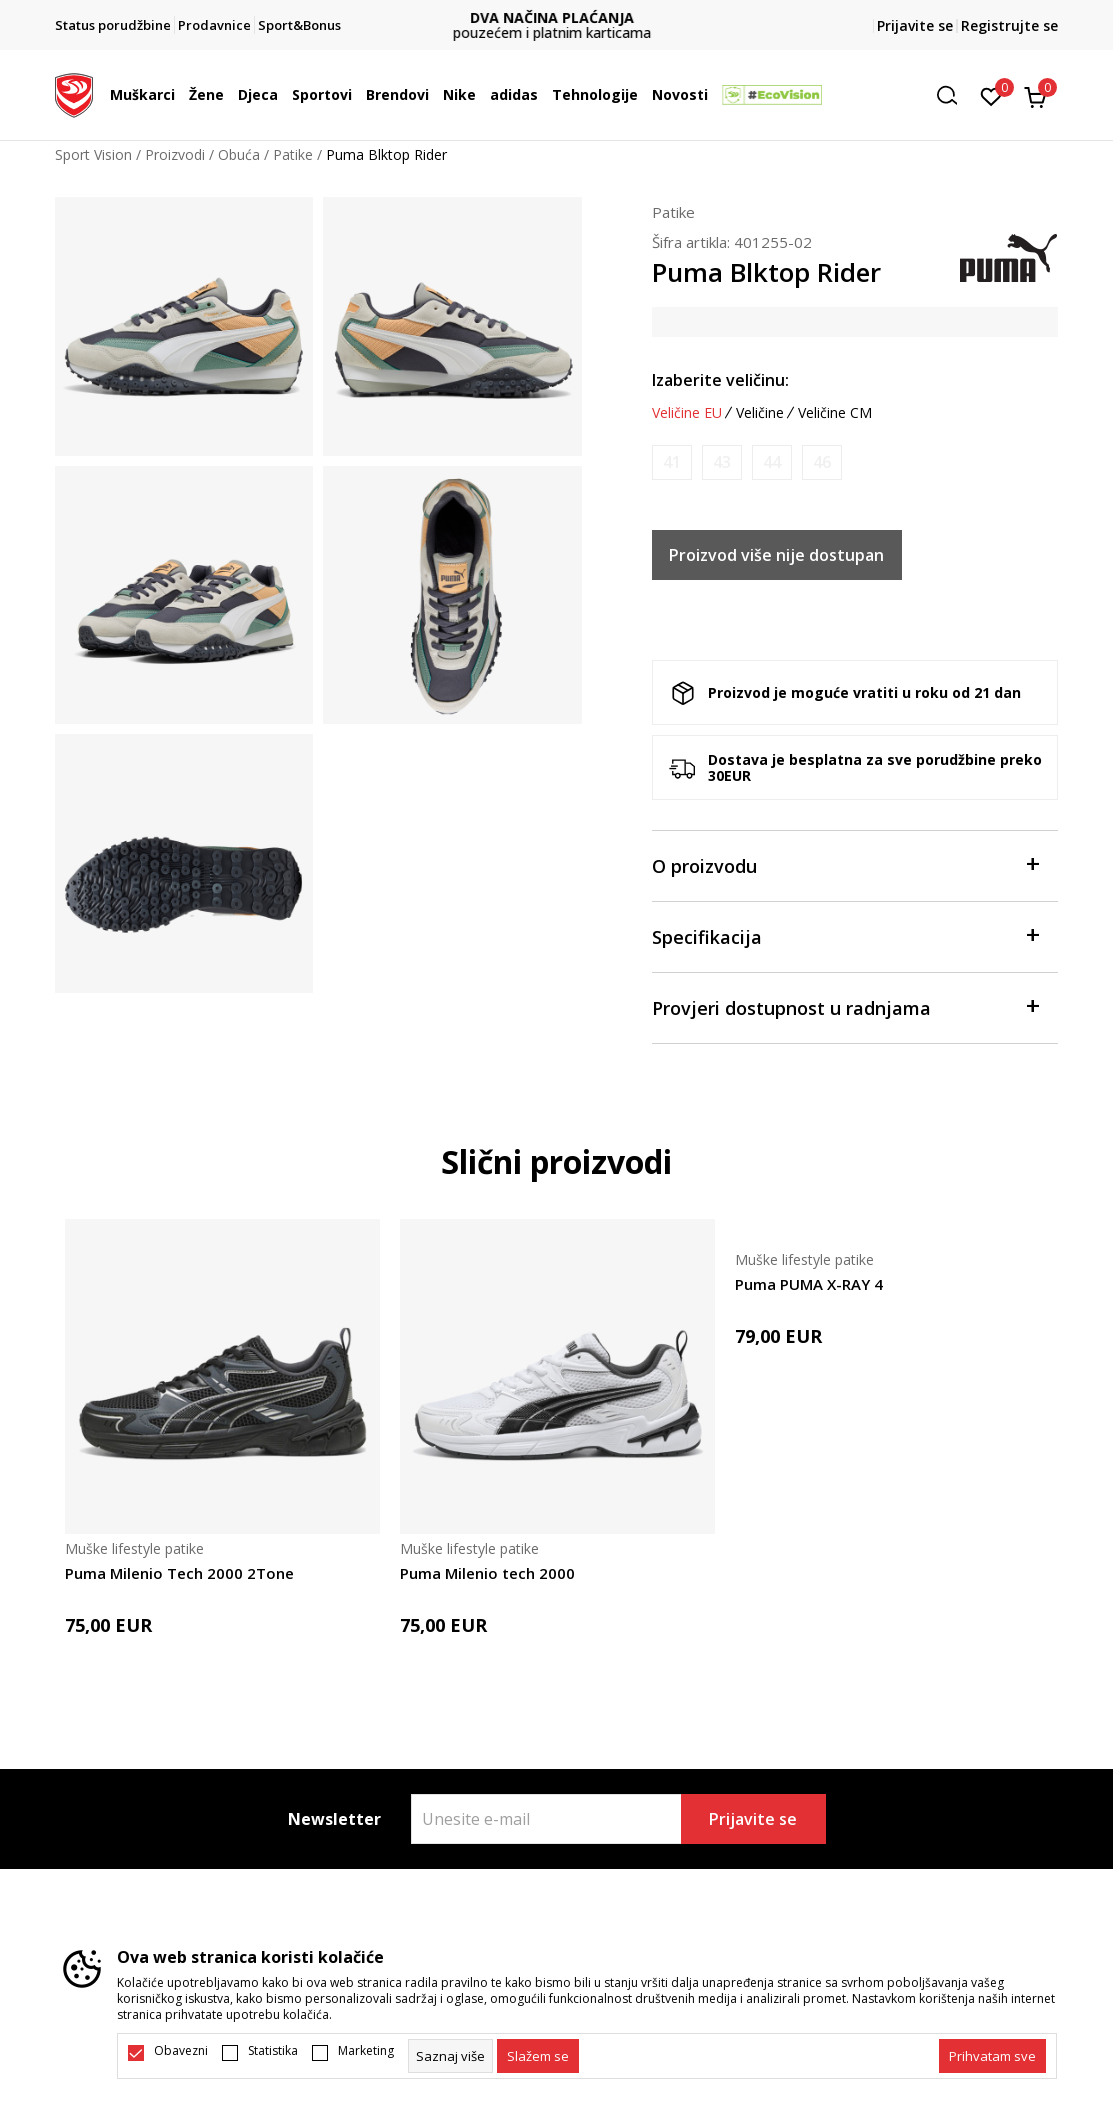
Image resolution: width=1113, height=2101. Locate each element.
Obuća (239, 154)
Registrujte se (1009, 25)
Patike (293, 154)
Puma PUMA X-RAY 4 (809, 1284)
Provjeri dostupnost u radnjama (845, 1006)
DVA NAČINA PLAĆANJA (557, 17)
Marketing (366, 2051)
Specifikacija (845, 935)
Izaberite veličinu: (720, 380)
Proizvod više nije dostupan (776, 555)
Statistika (273, 2051)
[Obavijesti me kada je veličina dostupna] (672, 462)
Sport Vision (93, 154)
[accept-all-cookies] (992, 2056)
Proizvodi (175, 154)
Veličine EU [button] (687, 413)
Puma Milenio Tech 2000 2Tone (179, 1573)
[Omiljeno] (991, 95)
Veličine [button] (760, 413)
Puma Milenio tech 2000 (487, 1573)
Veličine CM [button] (835, 413)
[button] (954, 95)
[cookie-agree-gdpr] (538, 2056)
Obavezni (181, 2051)
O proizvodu (845, 864)
